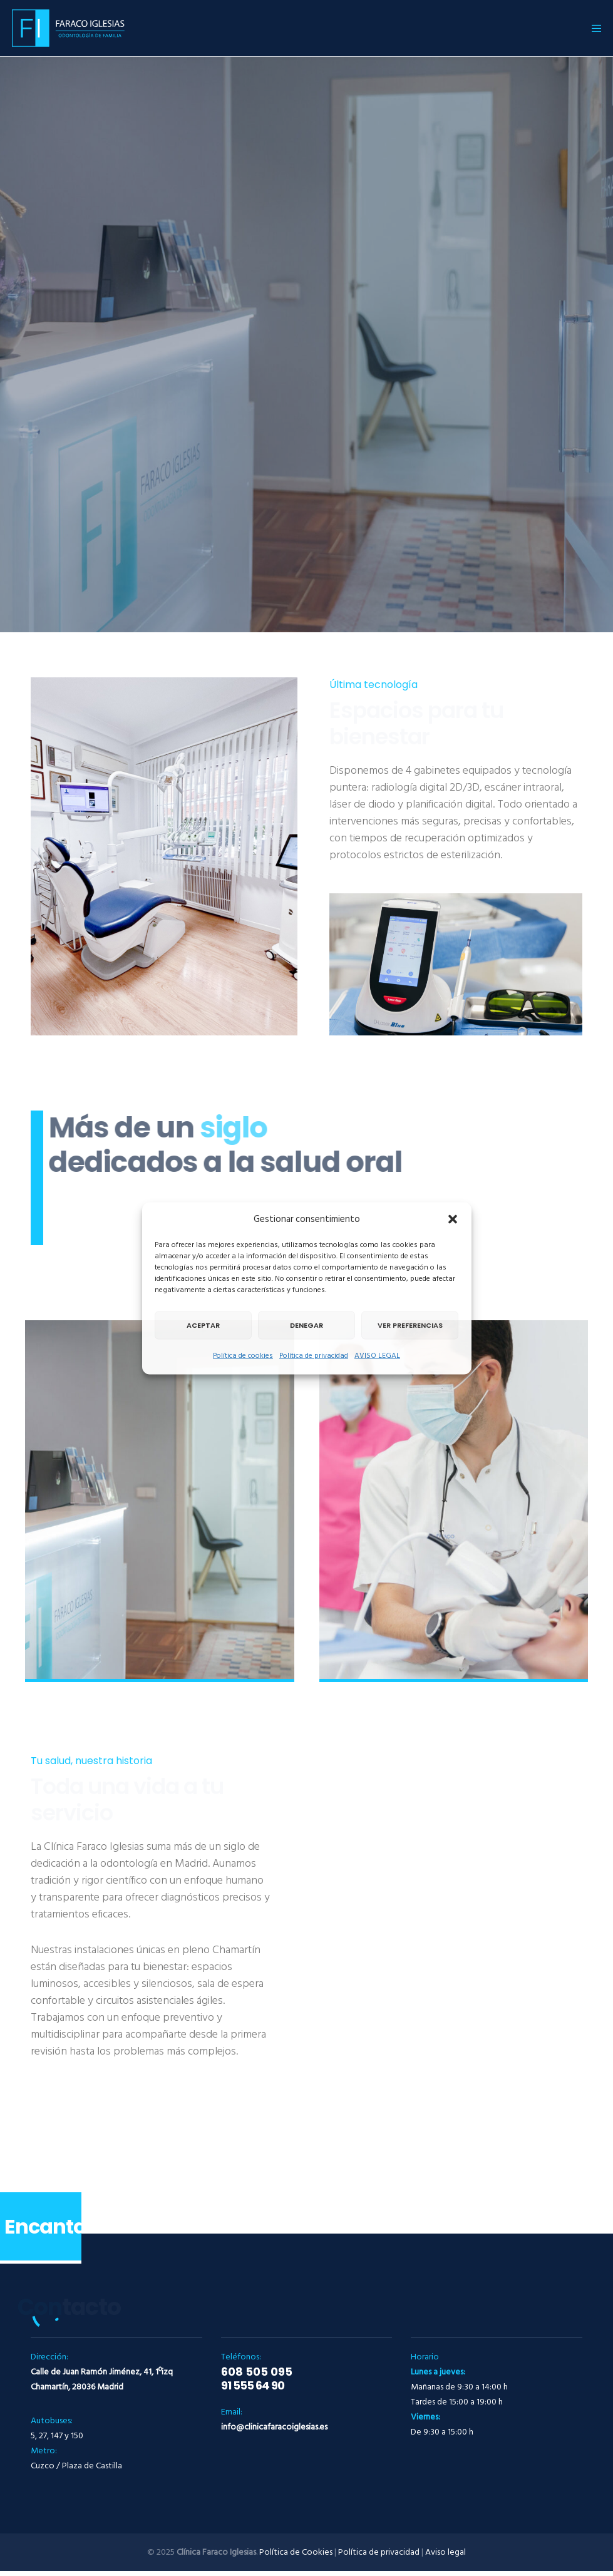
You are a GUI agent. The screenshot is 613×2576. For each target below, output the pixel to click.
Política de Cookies (295, 2552)
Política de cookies (243, 1355)
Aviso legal (445, 2552)
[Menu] (592, 28)
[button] (452, 1219)
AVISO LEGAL (377, 1355)
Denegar (306, 1325)
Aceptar (203, 1325)
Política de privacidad (313, 1355)
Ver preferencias (410, 1325)
